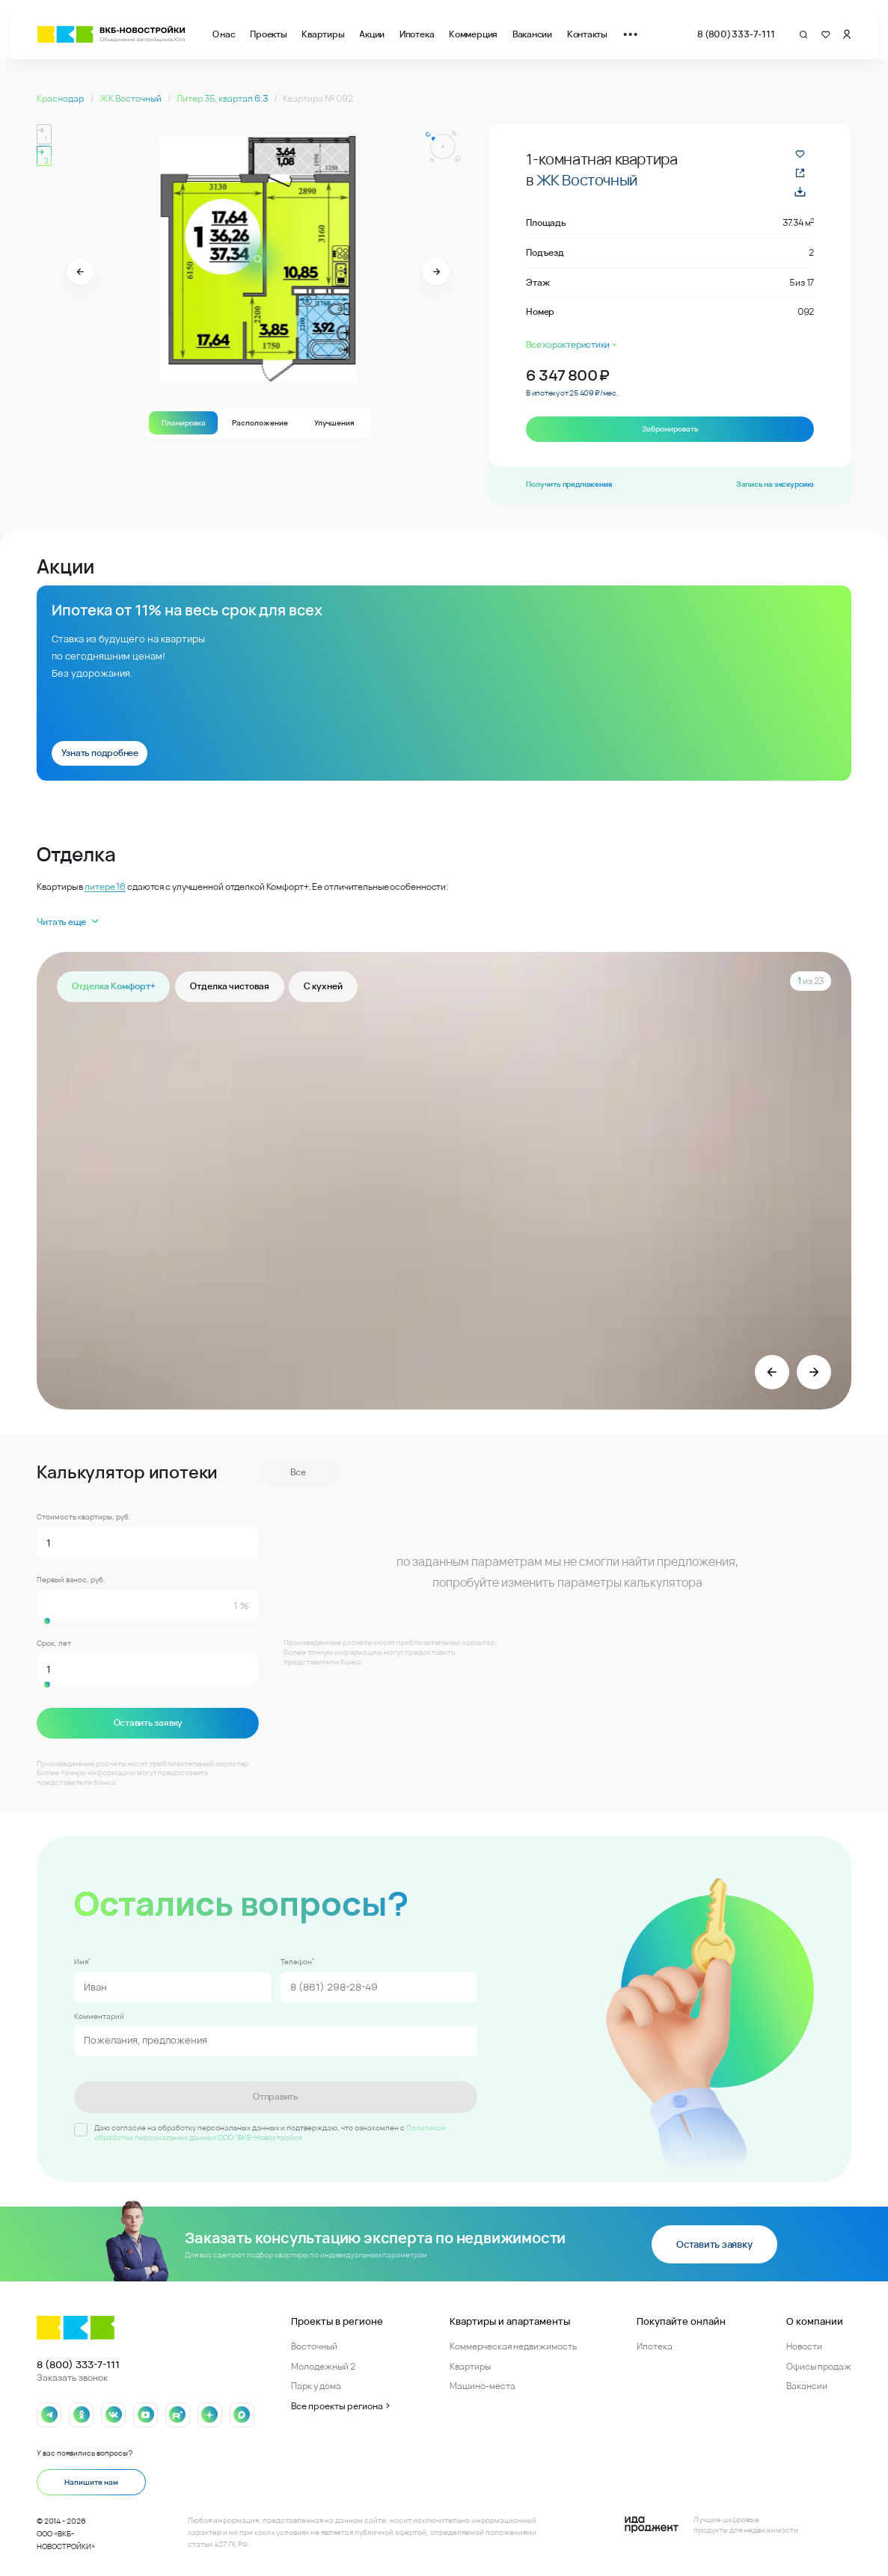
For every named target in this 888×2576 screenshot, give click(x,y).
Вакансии (532, 34)
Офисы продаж (818, 2365)
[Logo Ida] (711, 2523)
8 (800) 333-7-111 (735, 34)
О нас (224, 34)
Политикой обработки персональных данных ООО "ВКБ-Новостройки (270, 2131)
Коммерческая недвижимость (513, 2345)
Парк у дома (316, 2385)
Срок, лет (54, 1643)
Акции (372, 34)
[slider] (148, 1621)
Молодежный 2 (323, 2365)
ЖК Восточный (131, 98)
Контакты (587, 34)
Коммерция (473, 34)
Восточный (314, 2345)
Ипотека (416, 34)
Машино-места (482, 2385)
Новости (804, 2345)
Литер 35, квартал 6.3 (223, 98)
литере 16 (105, 886)
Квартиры (322, 34)
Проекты (268, 34)
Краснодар (61, 98)
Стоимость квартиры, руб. (84, 1517)
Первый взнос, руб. (71, 1580)
